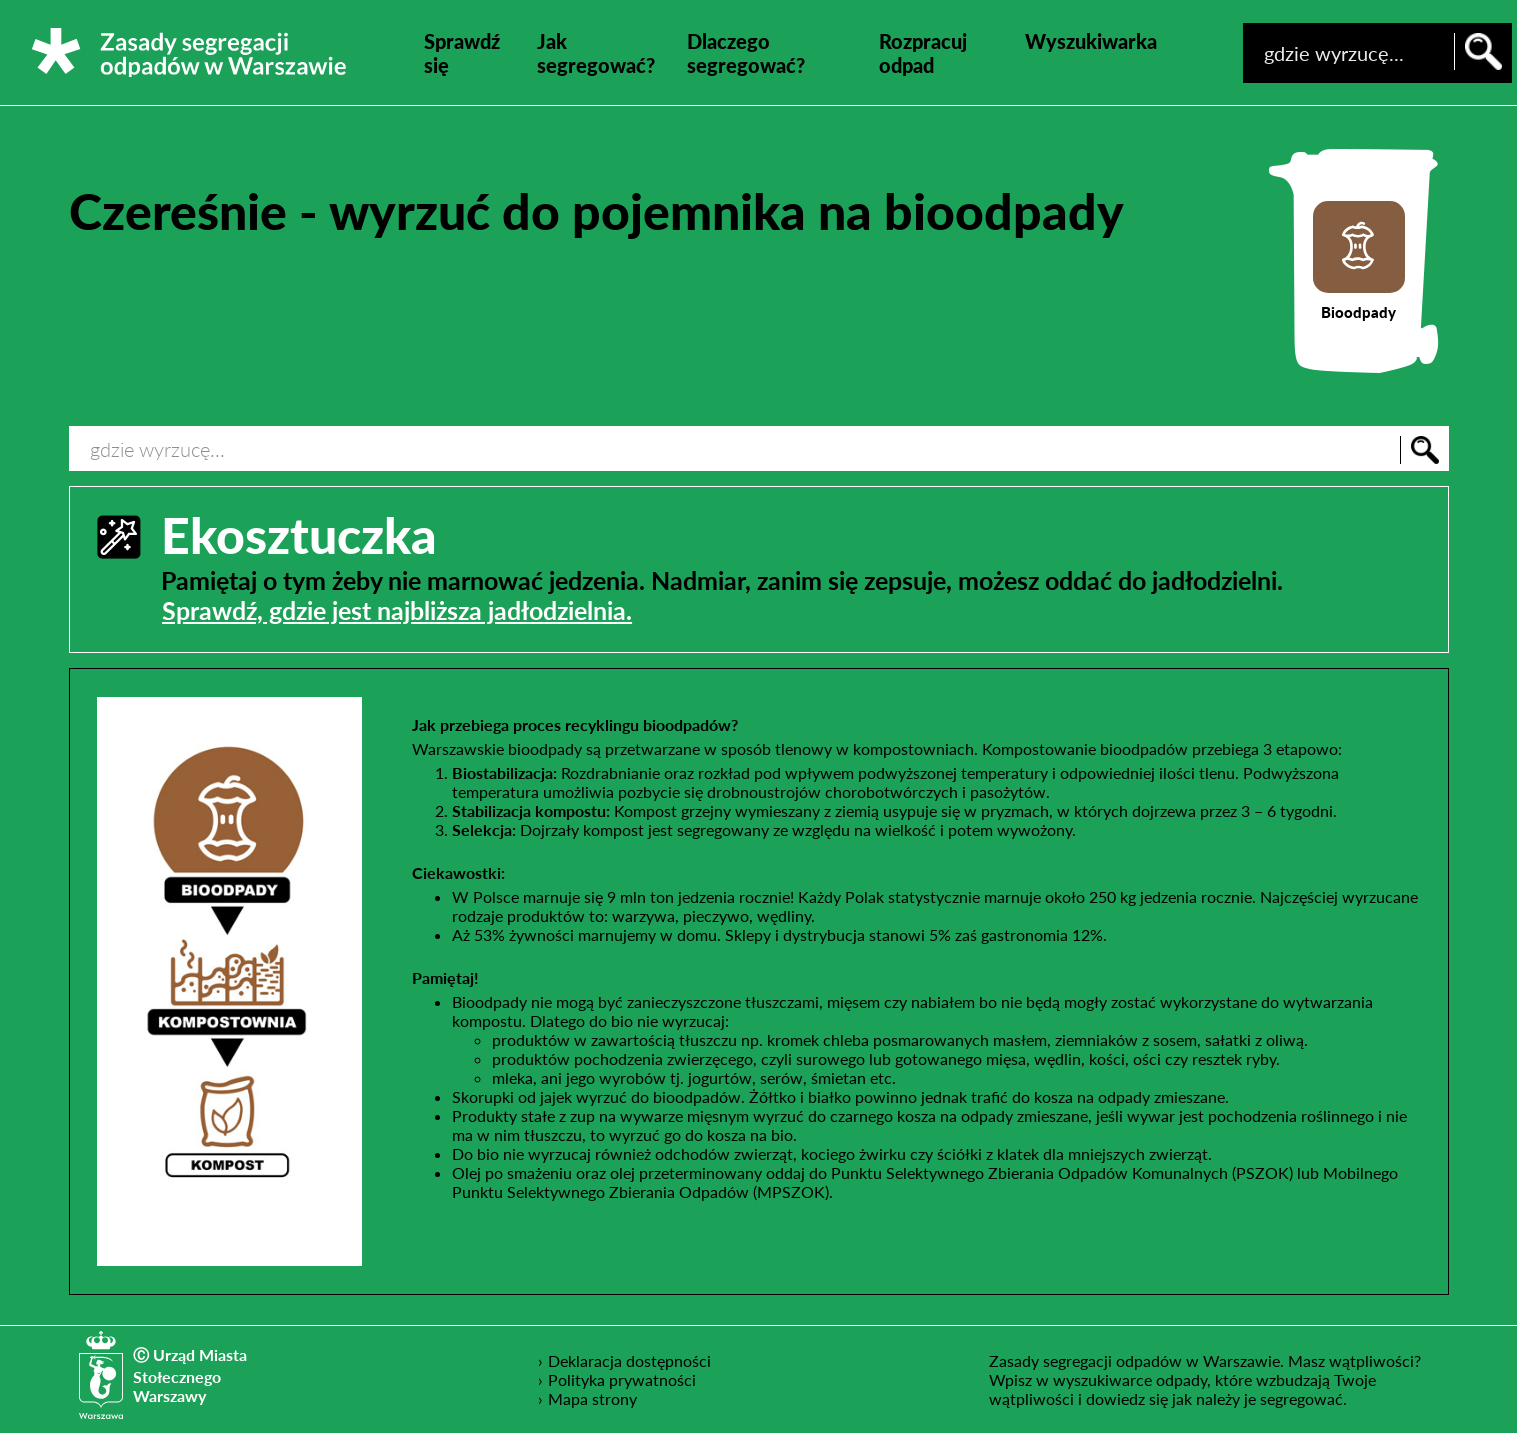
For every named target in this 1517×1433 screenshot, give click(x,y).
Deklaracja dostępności (630, 1360)
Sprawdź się (462, 53)
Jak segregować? (596, 53)
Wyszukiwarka (1091, 41)
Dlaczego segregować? (746, 53)
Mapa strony (592, 1398)
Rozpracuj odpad (923, 53)
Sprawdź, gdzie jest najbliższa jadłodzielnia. (397, 610)
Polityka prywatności (622, 1379)
